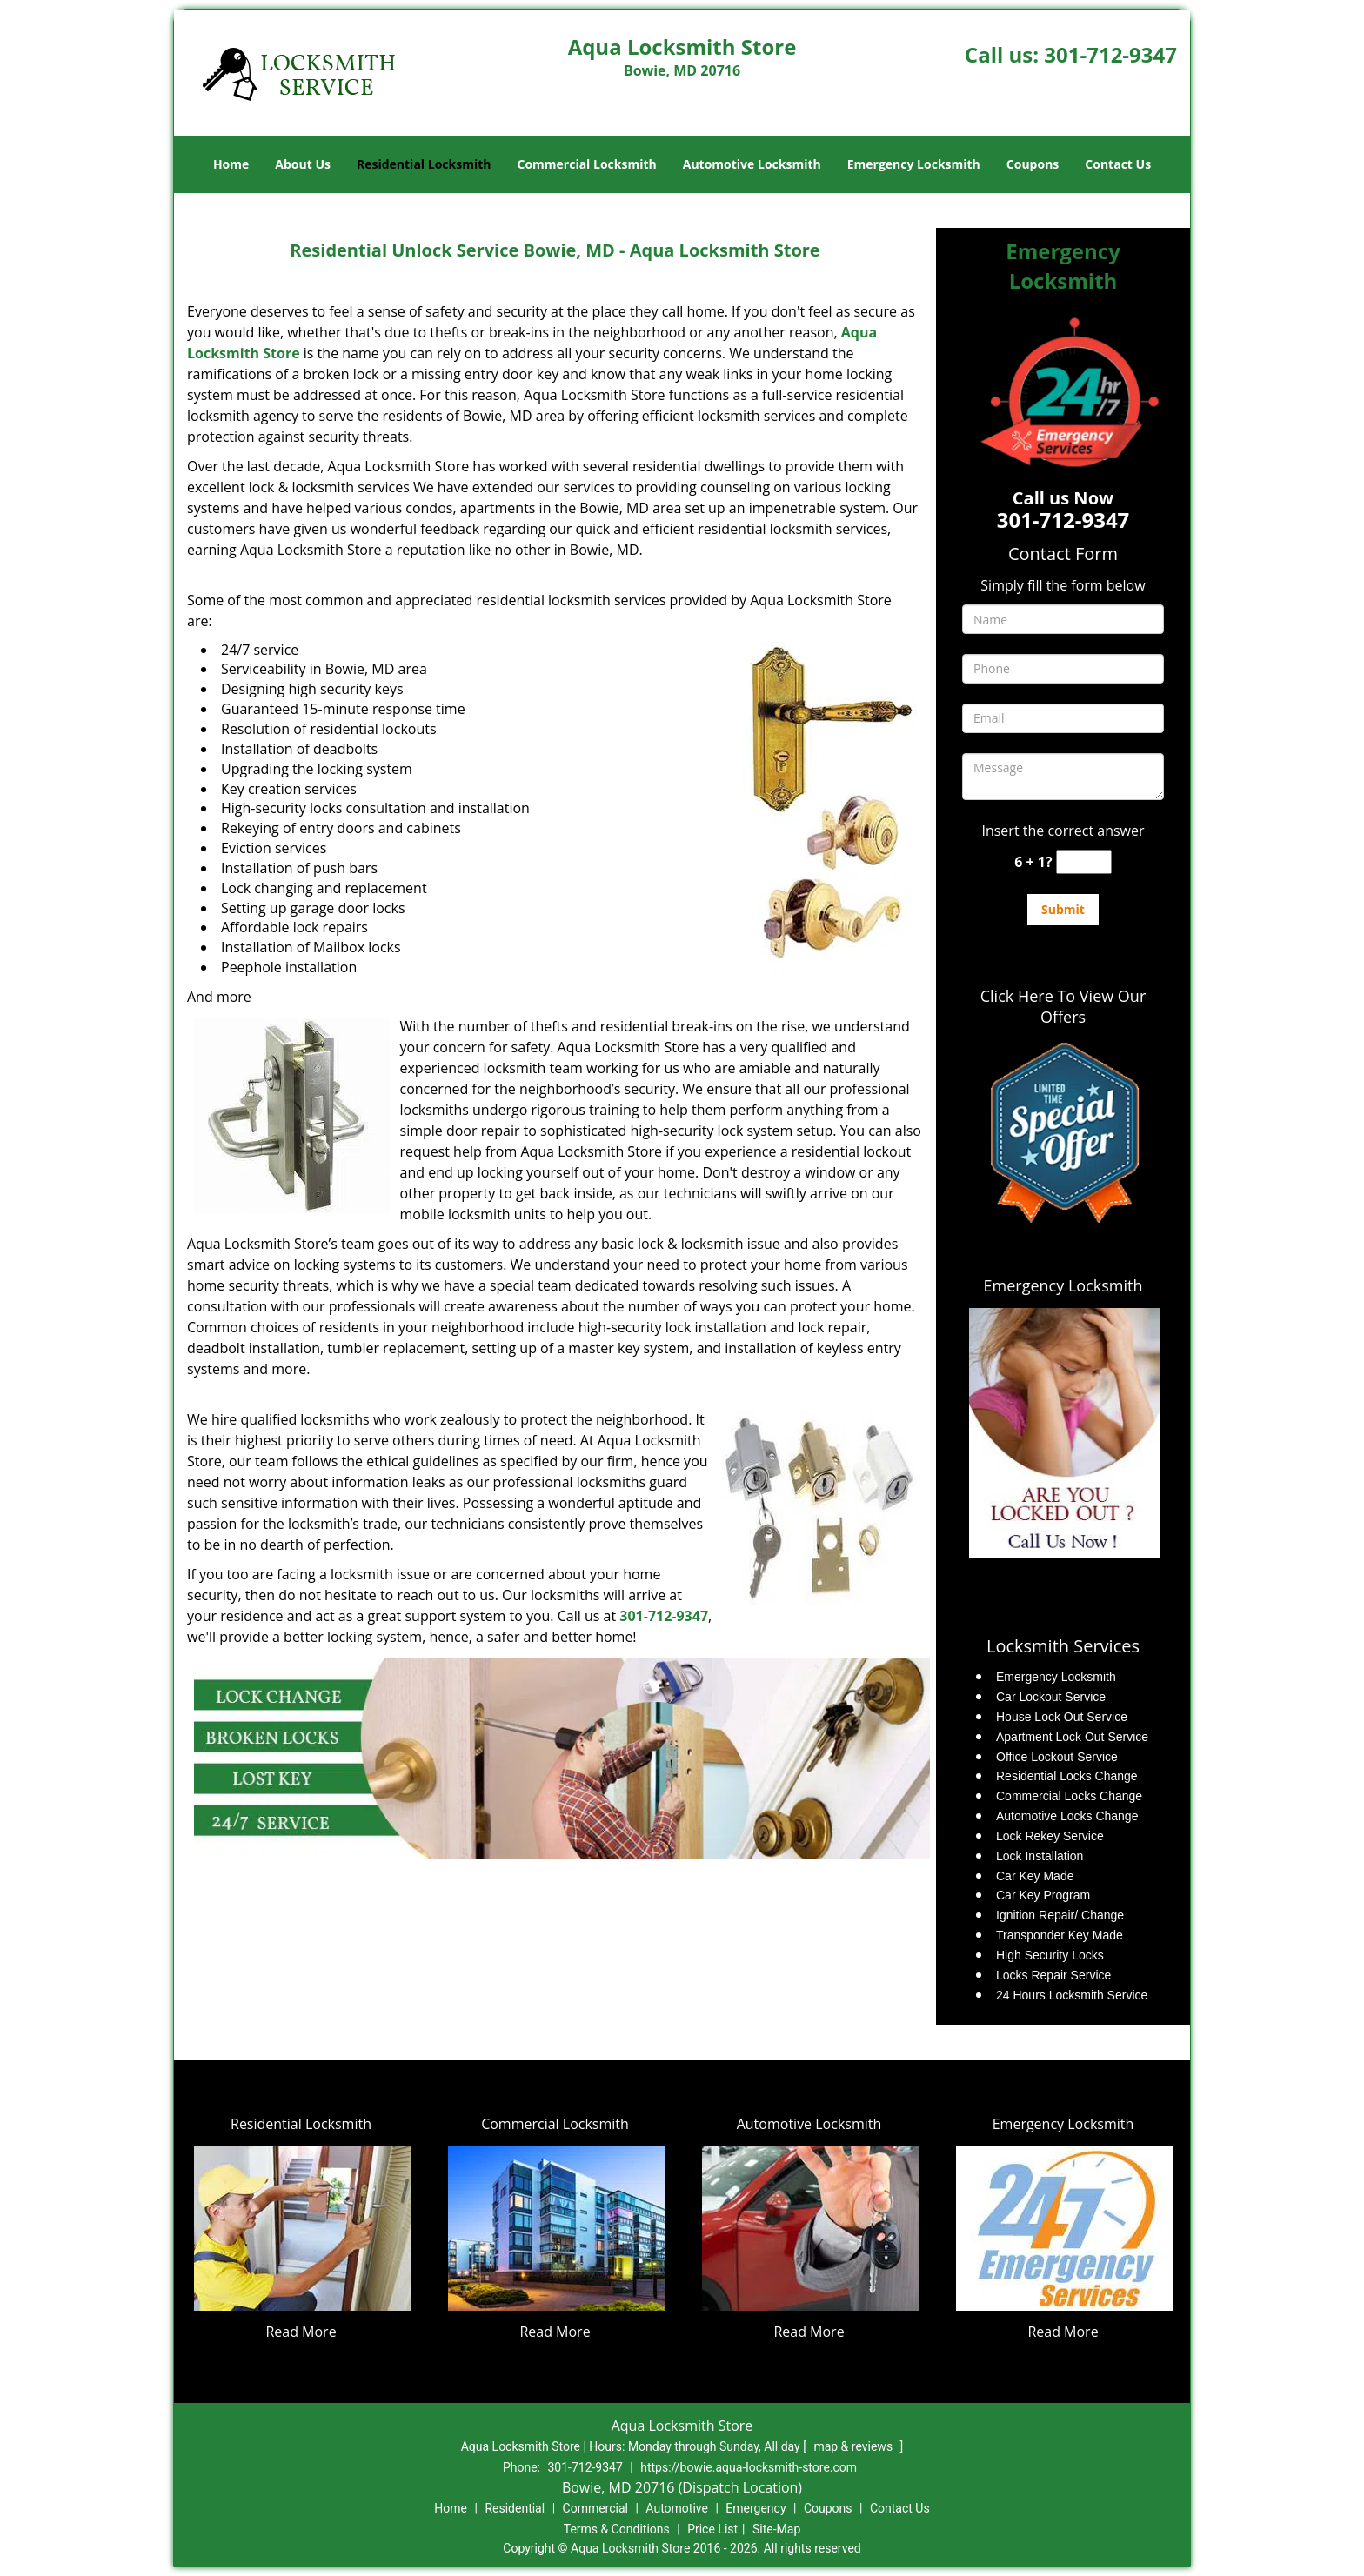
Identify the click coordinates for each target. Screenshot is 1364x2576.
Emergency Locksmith (913, 164)
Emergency (755, 2508)
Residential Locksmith (424, 164)
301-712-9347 (1110, 54)
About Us (303, 164)
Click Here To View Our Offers (1063, 1006)
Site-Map (776, 2529)
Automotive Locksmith (752, 164)
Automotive (676, 2508)
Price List (712, 2529)
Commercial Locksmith (586, 164)
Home (231, 164)
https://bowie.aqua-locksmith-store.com (748, 2467)
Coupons (1032, 164)
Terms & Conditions (617, 2529)
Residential (515, 2508)
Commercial (595, 2508)
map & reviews (854, 2446)
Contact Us (1118, 164)
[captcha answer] (1084, 862)
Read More (300, 2331)
